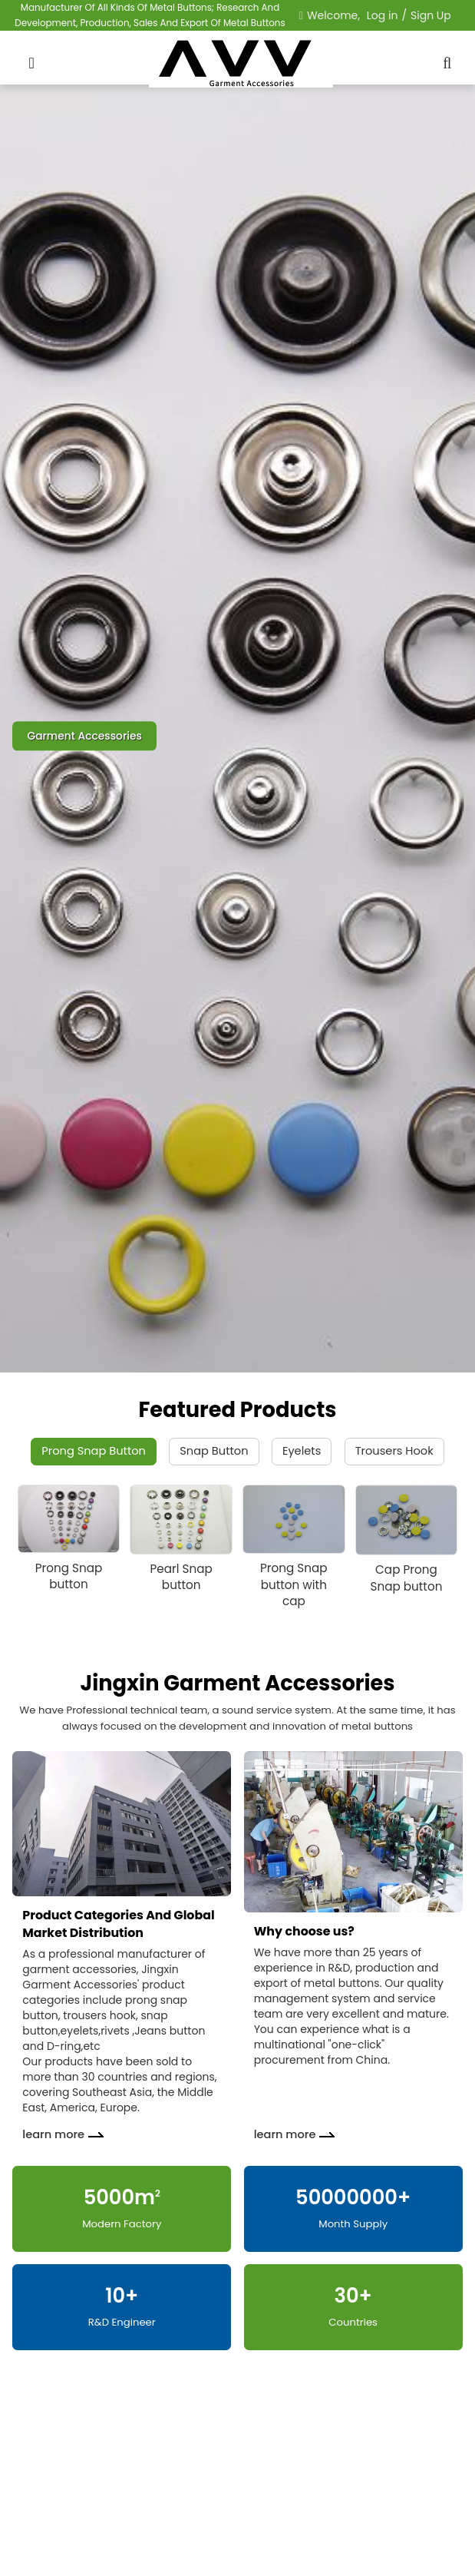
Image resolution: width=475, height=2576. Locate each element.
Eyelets (301, 1451)
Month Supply (353, 2224)
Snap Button (214, 1451)
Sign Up (431, 15)
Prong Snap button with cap (294, 1584)
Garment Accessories (84, 735)
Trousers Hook (394, 1451)
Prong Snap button (69, 1576)
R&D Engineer (122, 2322)
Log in (382, 15)
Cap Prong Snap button (406, 1577)
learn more (53, 2134)
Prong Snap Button (93, 1451)
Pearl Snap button (181, 1577)
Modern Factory (121, 2224)
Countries (353, 2322)
